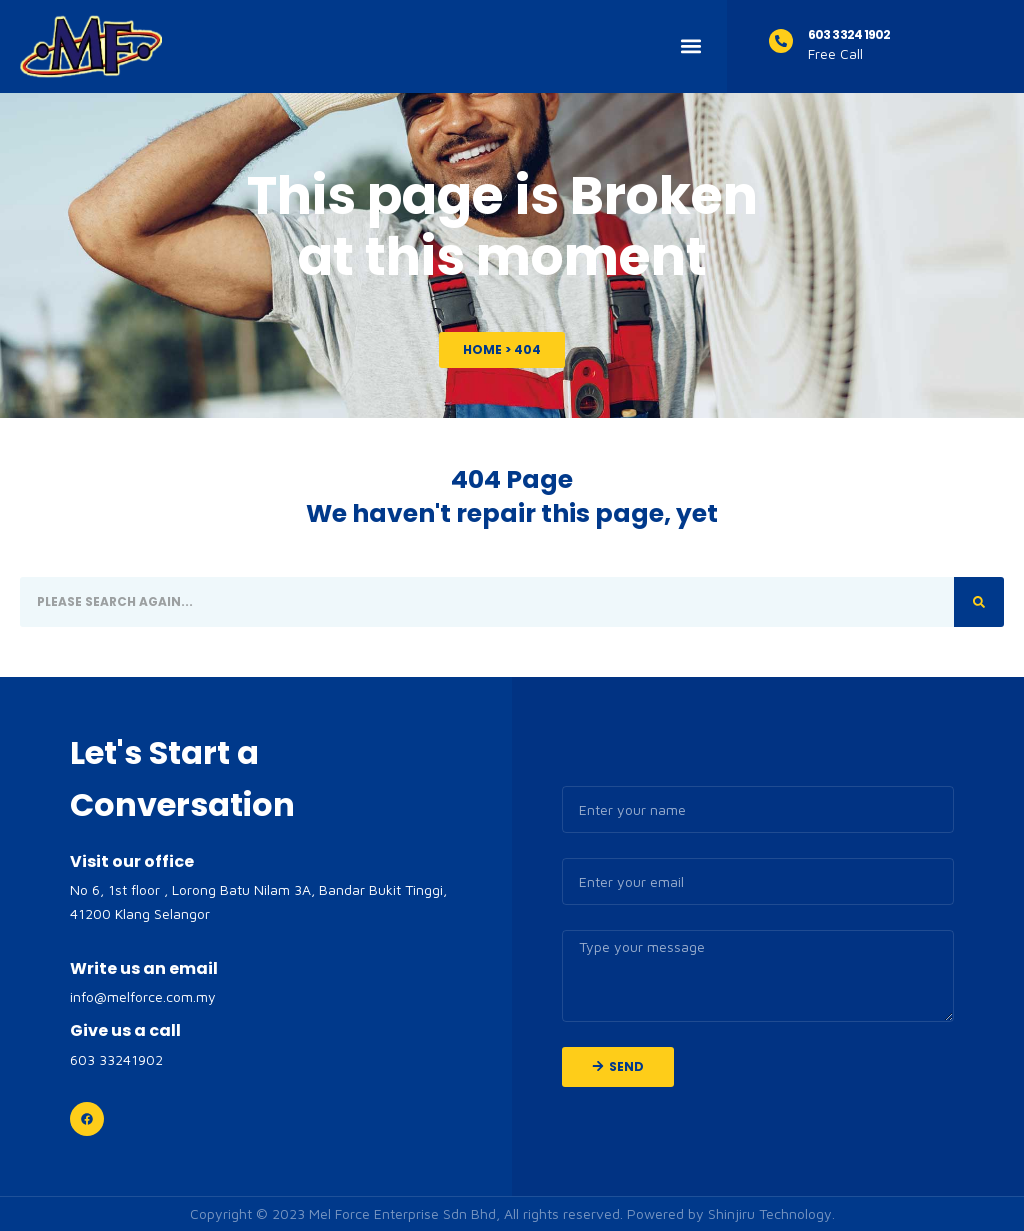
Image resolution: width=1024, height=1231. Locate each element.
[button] (690, 46)
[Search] (979, 602)
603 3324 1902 (849, 34)
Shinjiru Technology (770, 1213)
